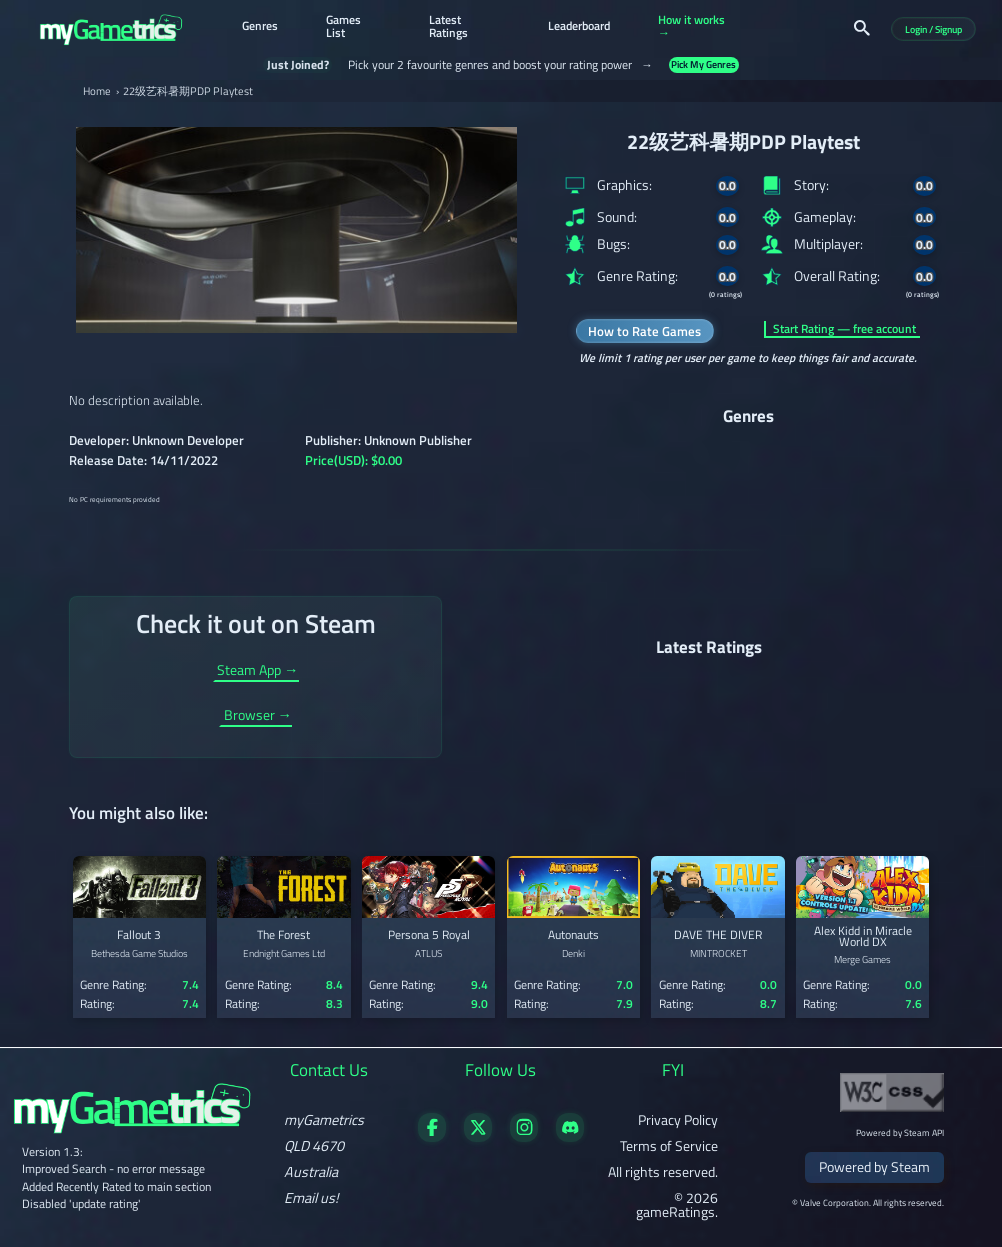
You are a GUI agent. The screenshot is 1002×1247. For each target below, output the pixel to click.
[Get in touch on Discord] (570, 1137)
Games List (343, 27)
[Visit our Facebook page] (432, 1137)
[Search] (862, 28)
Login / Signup (933, 29)
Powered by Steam (874, 1167)
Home (97, 91)
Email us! (311, 1198)
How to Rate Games (644, 331)
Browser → (258, 717)
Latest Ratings (448, 27)
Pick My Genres (703, 64)
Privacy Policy (678, 1120)
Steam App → (257, 672)
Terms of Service (669, 1146)
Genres (260, 27)
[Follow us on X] (478, 1137)
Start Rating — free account (844, 329)
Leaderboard (579, 27)
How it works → (691, 27)
